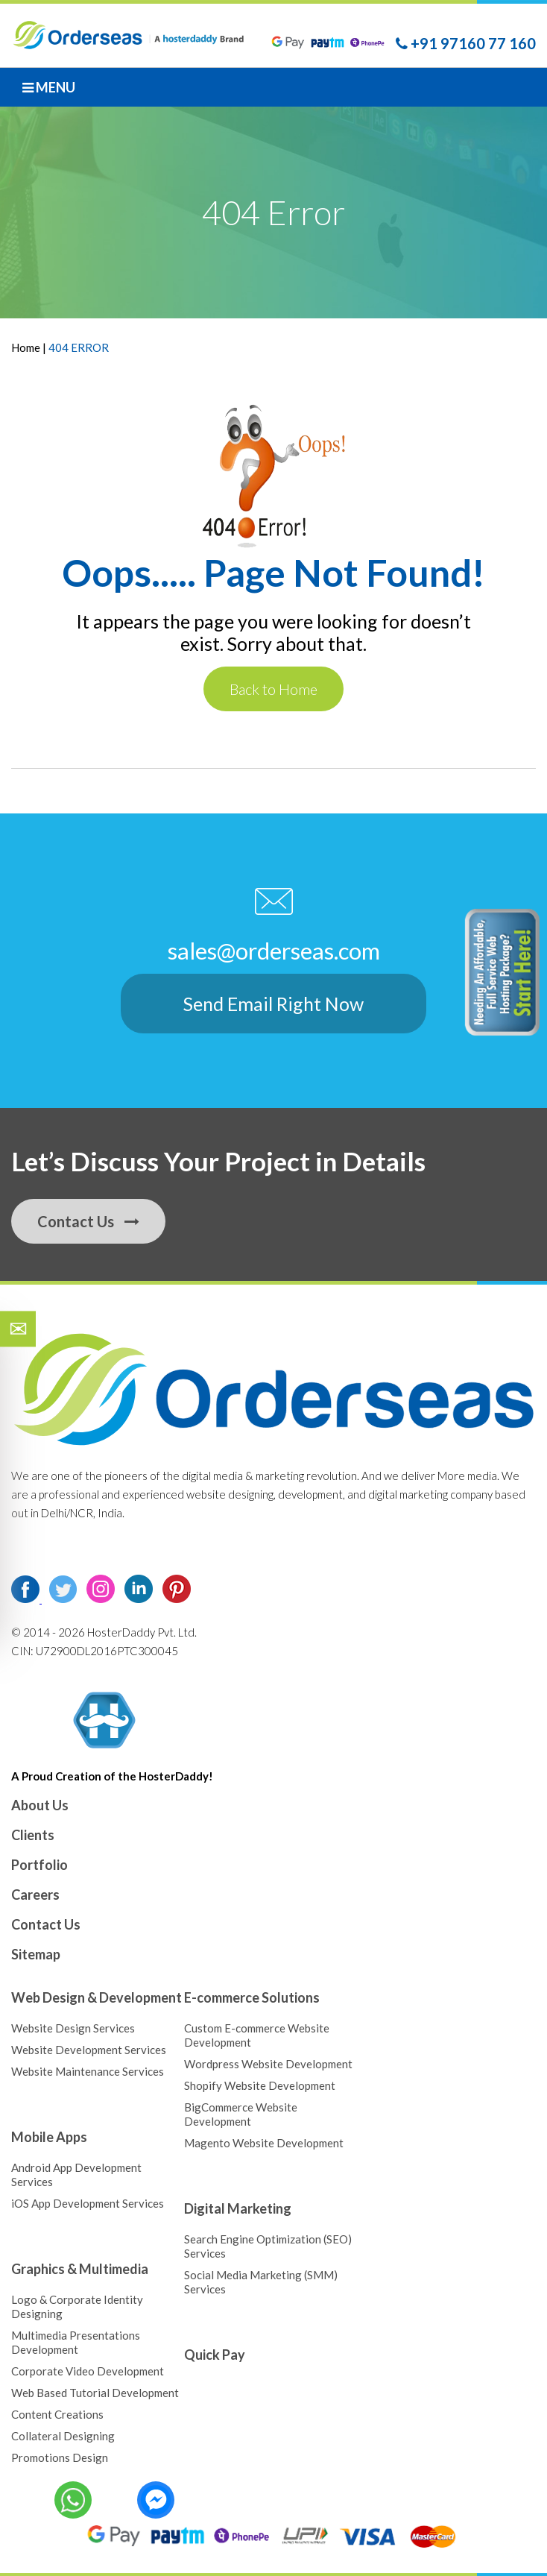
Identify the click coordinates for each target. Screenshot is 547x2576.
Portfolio (39, 1864)
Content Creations (57, 2413)
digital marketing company (430, 1493)
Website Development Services (88, 2049)
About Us (40, 1804)
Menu (48, 87)
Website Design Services (73, 2027)
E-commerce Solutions (252, 1996)
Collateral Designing (63, 2435)
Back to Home (273, 689)
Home (26, 347)
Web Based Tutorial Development (95, 2392)
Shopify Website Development (259, 2084)
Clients (32, 1834)
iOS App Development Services (87, 2202)
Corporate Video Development (87, 2370)
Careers (35, 1894)
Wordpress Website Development (268, 2063)
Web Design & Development (96, 1996)
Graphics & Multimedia (79, 2268)
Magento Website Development (264, 2142)
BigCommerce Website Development (240, 2113)
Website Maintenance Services (87, 2070)
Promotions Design (59, 2456)
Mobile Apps (49, 2136)
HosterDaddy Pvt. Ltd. (141, 1631)
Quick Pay (214, 2354)
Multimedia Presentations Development (75, 2341)
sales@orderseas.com (274, 949)
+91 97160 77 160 (466, 43)
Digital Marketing (237, 2207)
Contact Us (88, 1220)
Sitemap (35, 1953)
